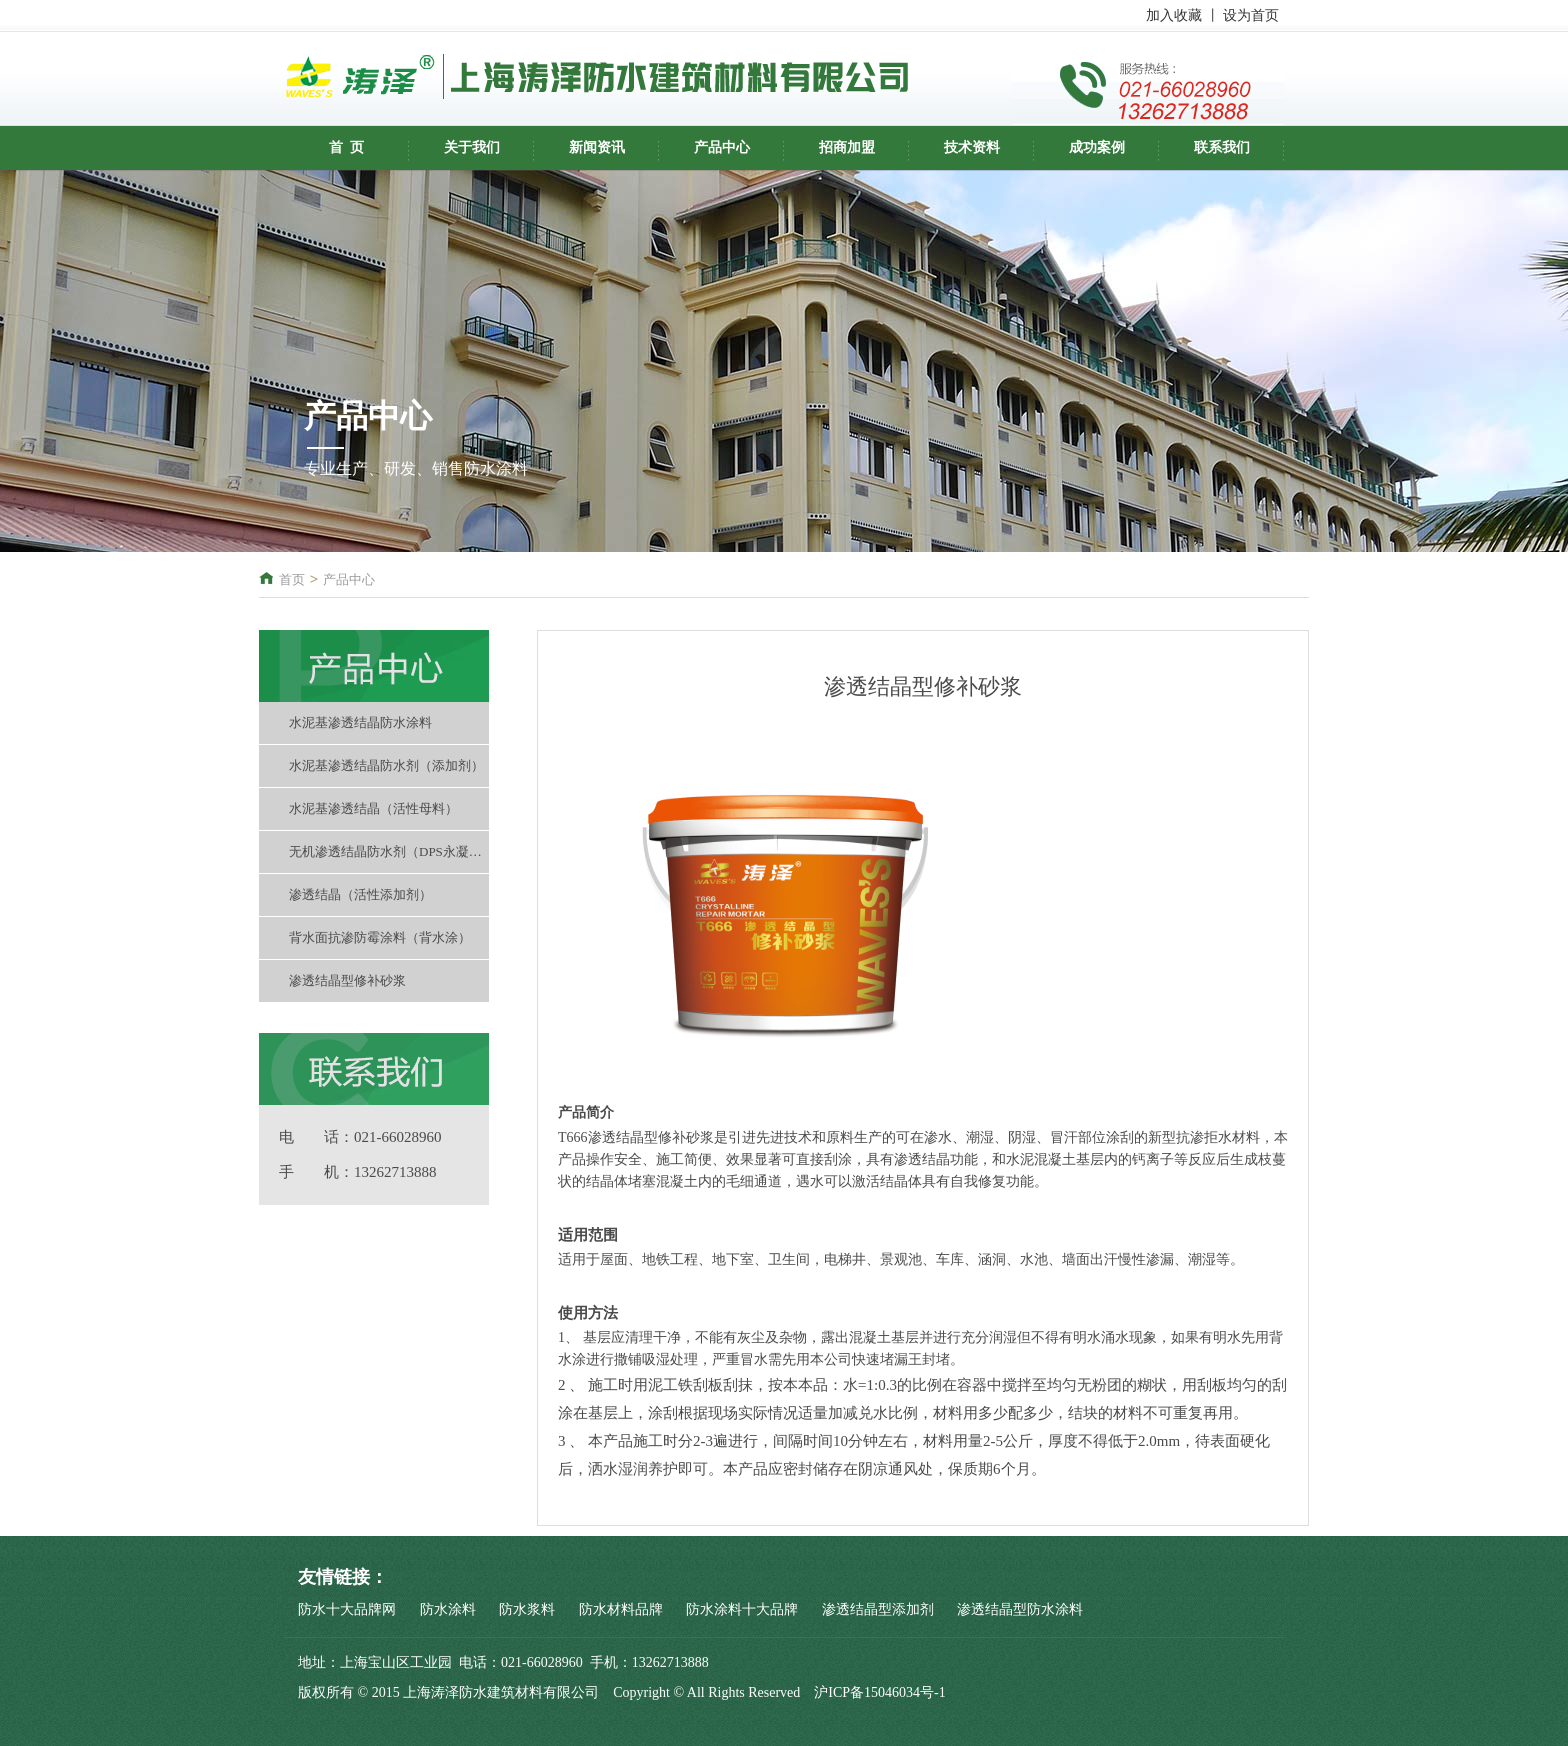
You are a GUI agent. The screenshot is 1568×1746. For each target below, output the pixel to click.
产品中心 (722, 147)
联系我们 (1222, 147)
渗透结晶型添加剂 (878, 1609)
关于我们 (472, 147)
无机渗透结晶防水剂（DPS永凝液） (389, 851)
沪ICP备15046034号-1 (879, 1692)
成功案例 (1097, 147)
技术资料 (972, 147)
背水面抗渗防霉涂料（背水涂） (380, 937)
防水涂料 (448, 1609)
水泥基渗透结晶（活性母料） (373, 808)
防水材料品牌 (621, 1609)
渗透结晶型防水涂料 (1020, 1609)
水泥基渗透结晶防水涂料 (360, 722)
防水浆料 (527, 1609)
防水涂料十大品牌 (742, 1609)
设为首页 (1251, 15)
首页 (292, 579)
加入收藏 (1174, 15)
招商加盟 (847, 147)
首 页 (346, 147)
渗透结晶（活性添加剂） (360, 894)
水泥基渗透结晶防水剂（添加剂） (386, 765)
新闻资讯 (597, 147)
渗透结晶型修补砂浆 (347, 980)
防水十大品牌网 (347, 1609)
